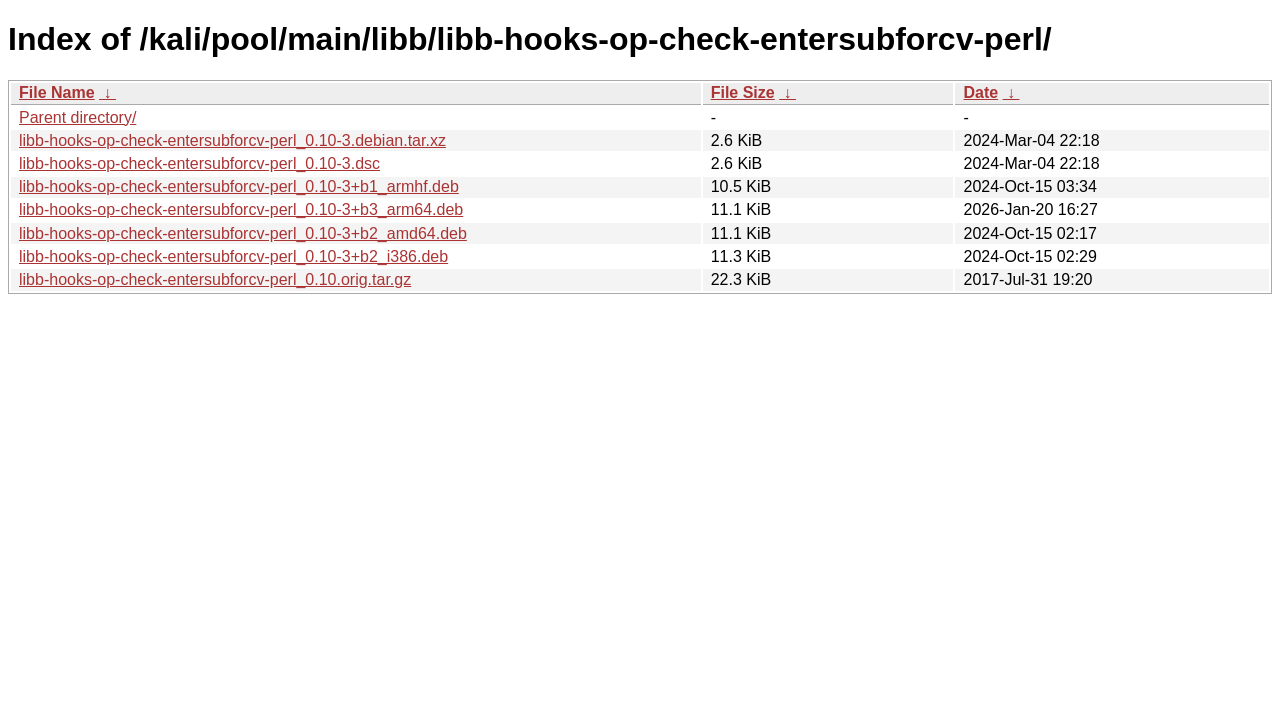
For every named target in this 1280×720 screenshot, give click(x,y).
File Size (743, 92)
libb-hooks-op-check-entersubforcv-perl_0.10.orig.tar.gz (215, 279)
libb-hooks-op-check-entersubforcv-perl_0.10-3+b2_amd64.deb (243, 233)
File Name (57, 92)
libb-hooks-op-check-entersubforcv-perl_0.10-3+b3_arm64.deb (241, 209)
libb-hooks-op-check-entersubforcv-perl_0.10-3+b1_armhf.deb (239, 186)
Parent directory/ (77, 117)
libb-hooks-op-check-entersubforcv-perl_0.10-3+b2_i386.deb (233, 256)
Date (980, 92)
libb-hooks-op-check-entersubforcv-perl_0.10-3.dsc (199, 163)
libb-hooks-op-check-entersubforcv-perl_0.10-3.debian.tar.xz (232, 140)
